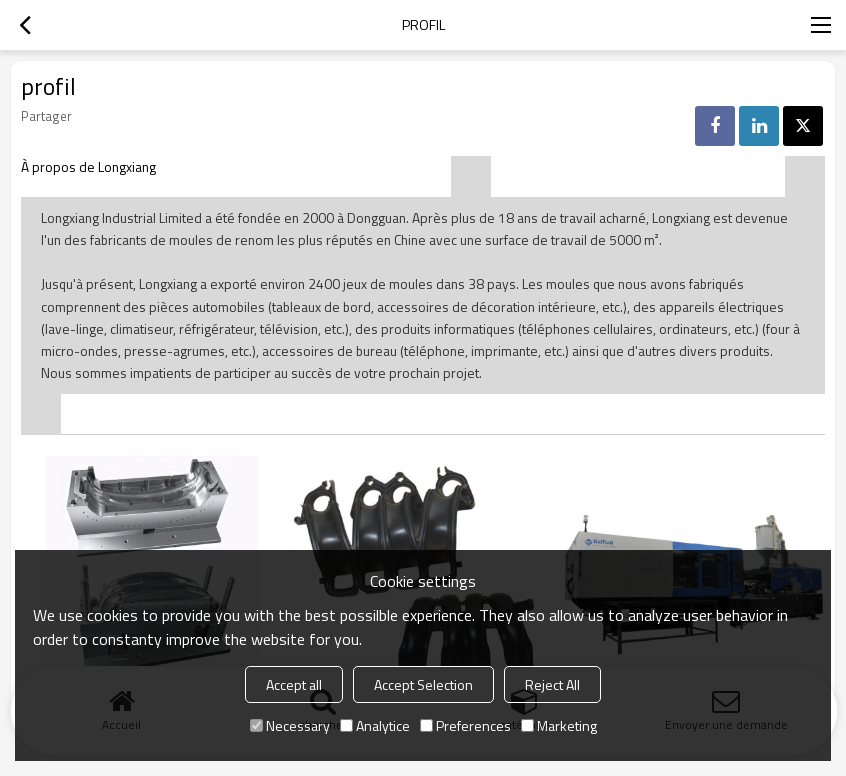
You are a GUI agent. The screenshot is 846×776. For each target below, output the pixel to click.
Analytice (375, 725)
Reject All (552, 684)
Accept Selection (423, 684)
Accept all (294, 684)
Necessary (290, 725)
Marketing (559, 725)
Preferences (465, 725)
